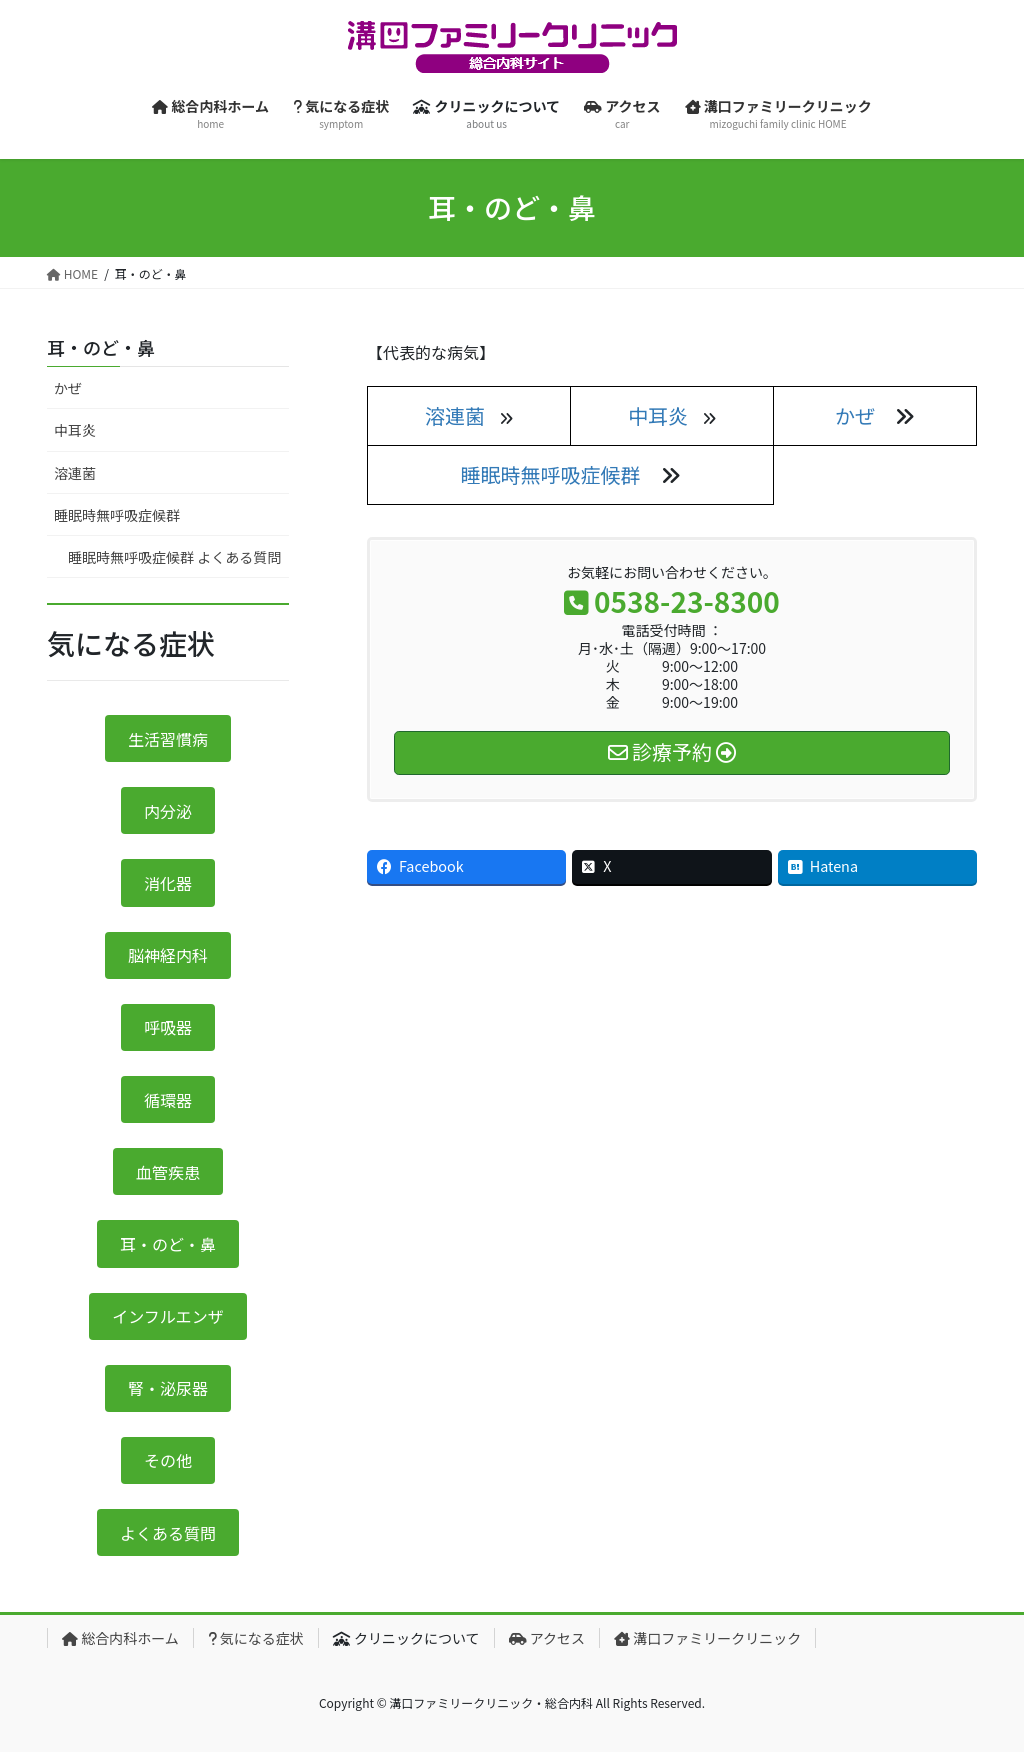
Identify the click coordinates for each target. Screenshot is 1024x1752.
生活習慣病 (168, 739)
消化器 (168, 883)
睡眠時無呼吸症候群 (551, 474)
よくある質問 (168, 1533)
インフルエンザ (168, 1316)
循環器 (168, 1100)
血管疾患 (168, 1172)
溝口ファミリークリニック (707, 1638)
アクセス (547, 1638)
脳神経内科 (168, 955)
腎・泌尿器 (168, 1388)
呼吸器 (168, 1027)
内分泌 (168, 811)
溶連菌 (75, 473)
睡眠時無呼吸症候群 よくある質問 (174, 557)
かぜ (855, 415)
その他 (168, 1460)
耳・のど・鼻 (101, 347)
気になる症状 (256, 1638)
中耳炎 (75, 430)
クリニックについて (406, 1638)
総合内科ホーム (120, 1638)
